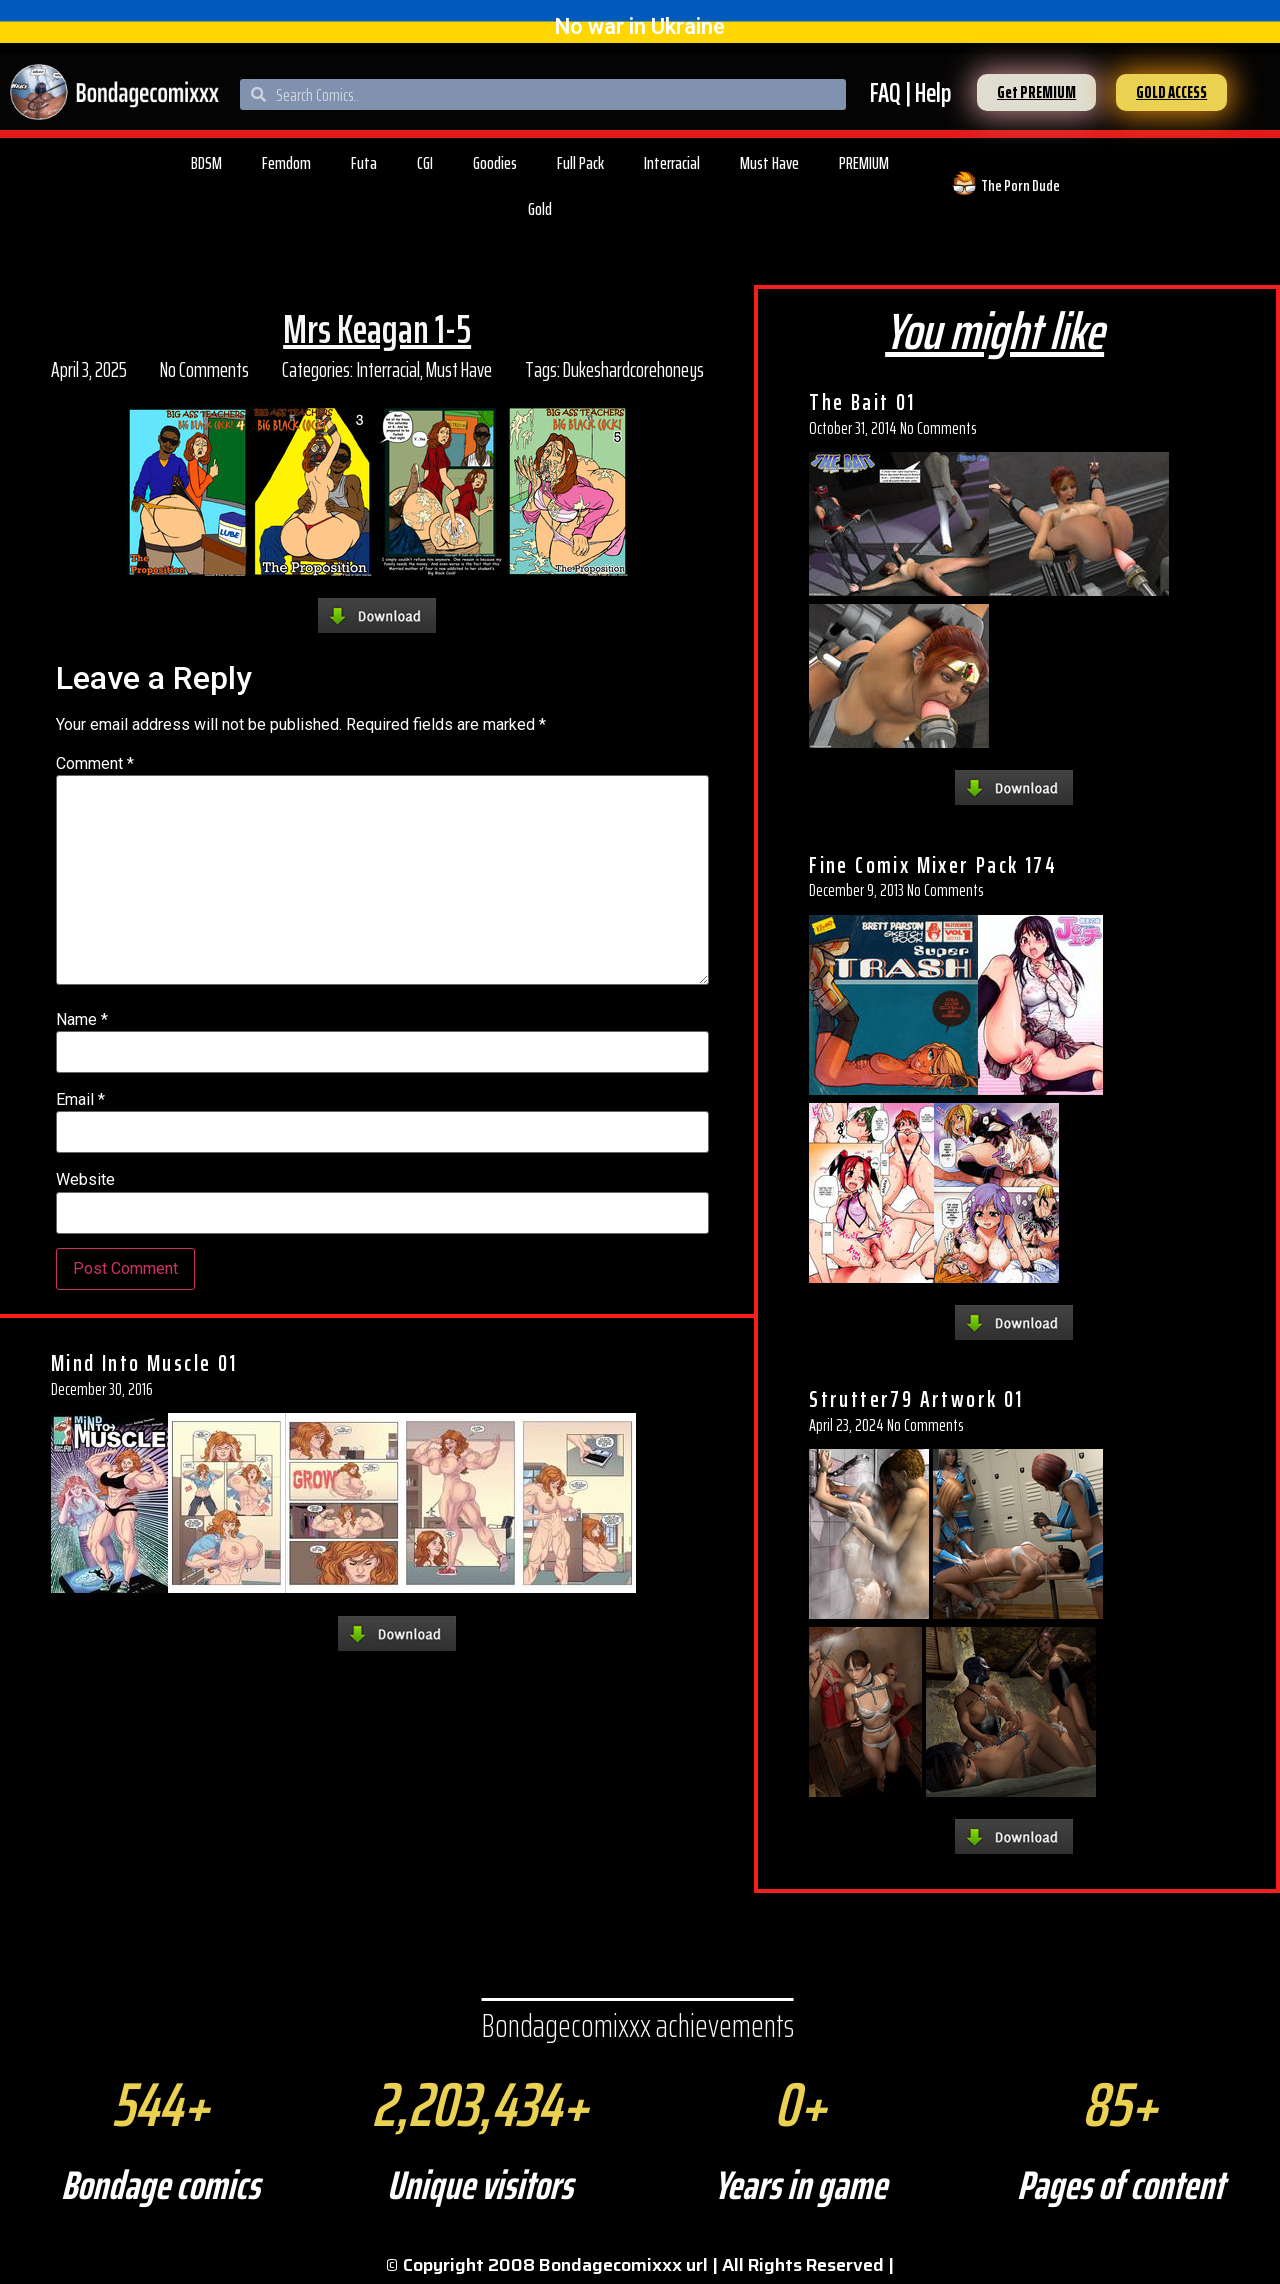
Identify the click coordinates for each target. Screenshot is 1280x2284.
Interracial (672, 163)
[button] (1036, 92)
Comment (95, 764)
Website (85, 1180)
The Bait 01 (862, 402)
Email (80, 1100)
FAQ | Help (910, 92)
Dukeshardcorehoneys (633, 369)
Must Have (769, 163)
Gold (540, 209)
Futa (364, 163)
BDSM (206, 163)
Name (82, 1020)
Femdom (286, 163)
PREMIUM (864, 163)
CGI (425, 163)
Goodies (495, 163)
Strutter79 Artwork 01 (916, 1399)
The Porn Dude (1020, 185)
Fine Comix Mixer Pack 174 (933, 865)
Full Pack (580, 163)
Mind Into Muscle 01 (144, 1363)
